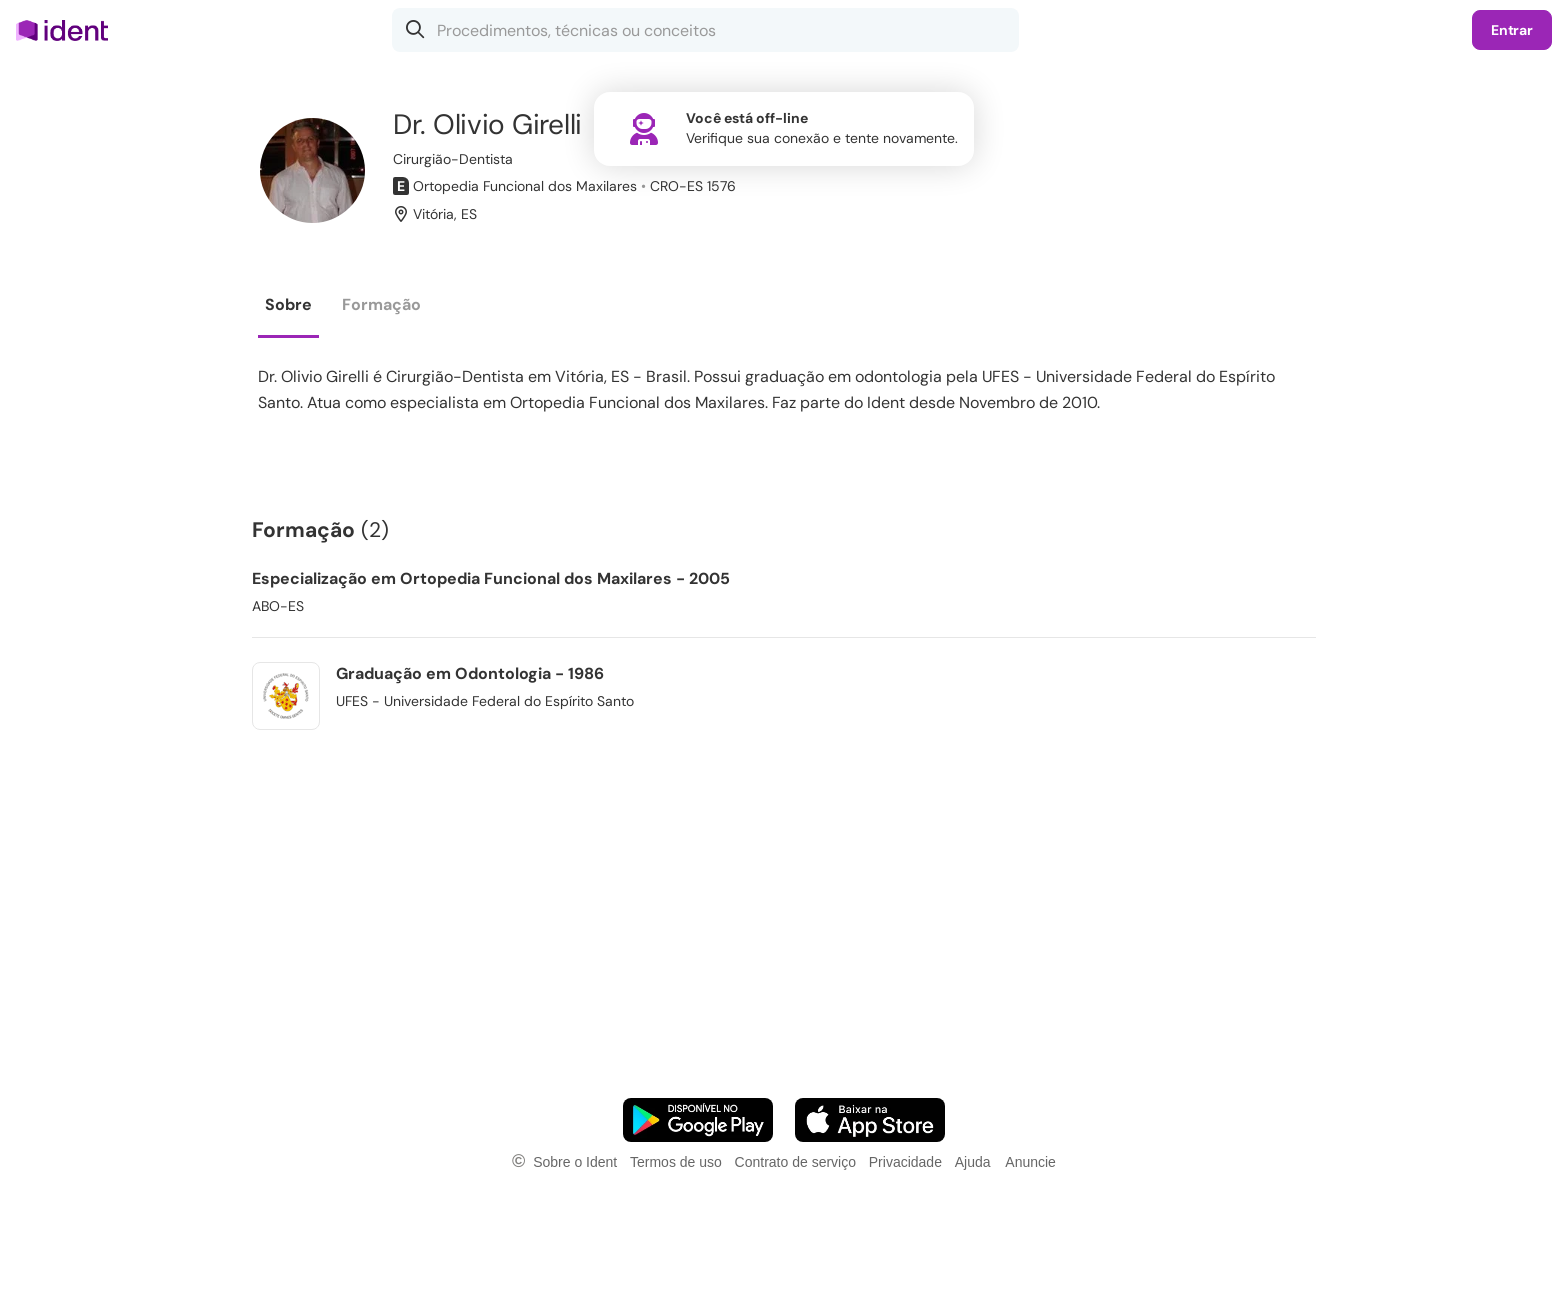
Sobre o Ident (575, 1162)
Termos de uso (676, 1162)
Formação (381, 304)
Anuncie (1030, 1162)
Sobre (288, 304)
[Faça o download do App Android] (698, 1120)
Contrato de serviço (795, 1162)
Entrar (1512, 30)
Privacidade (905, 1162)
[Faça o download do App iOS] (870, 1120)
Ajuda (973, 1162)
